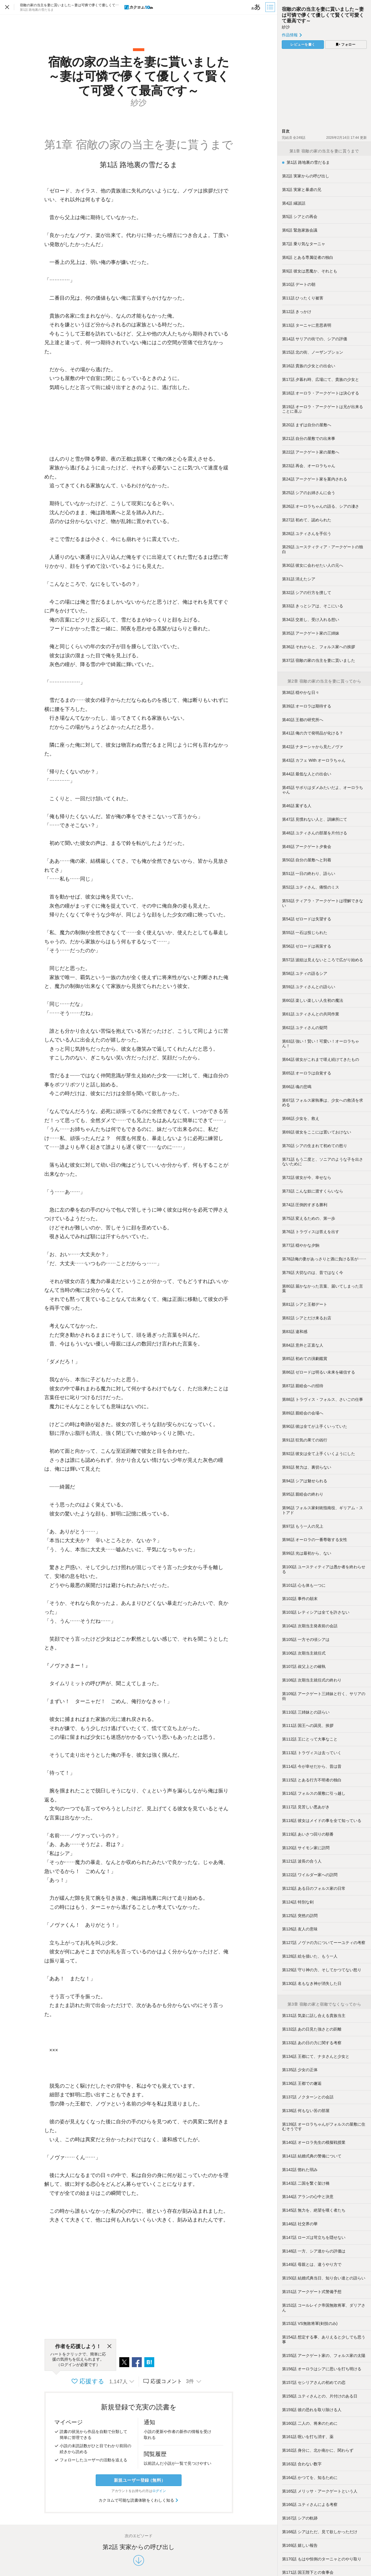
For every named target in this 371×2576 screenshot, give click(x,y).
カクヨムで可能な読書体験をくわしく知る (139, 2500)
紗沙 (286, 27)
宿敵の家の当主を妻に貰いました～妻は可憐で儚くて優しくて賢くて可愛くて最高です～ (323, 15)
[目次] (270, 7)
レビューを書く (302, 45)
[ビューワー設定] (256, 7)
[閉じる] (109, 2346)
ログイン (159, 2491)
